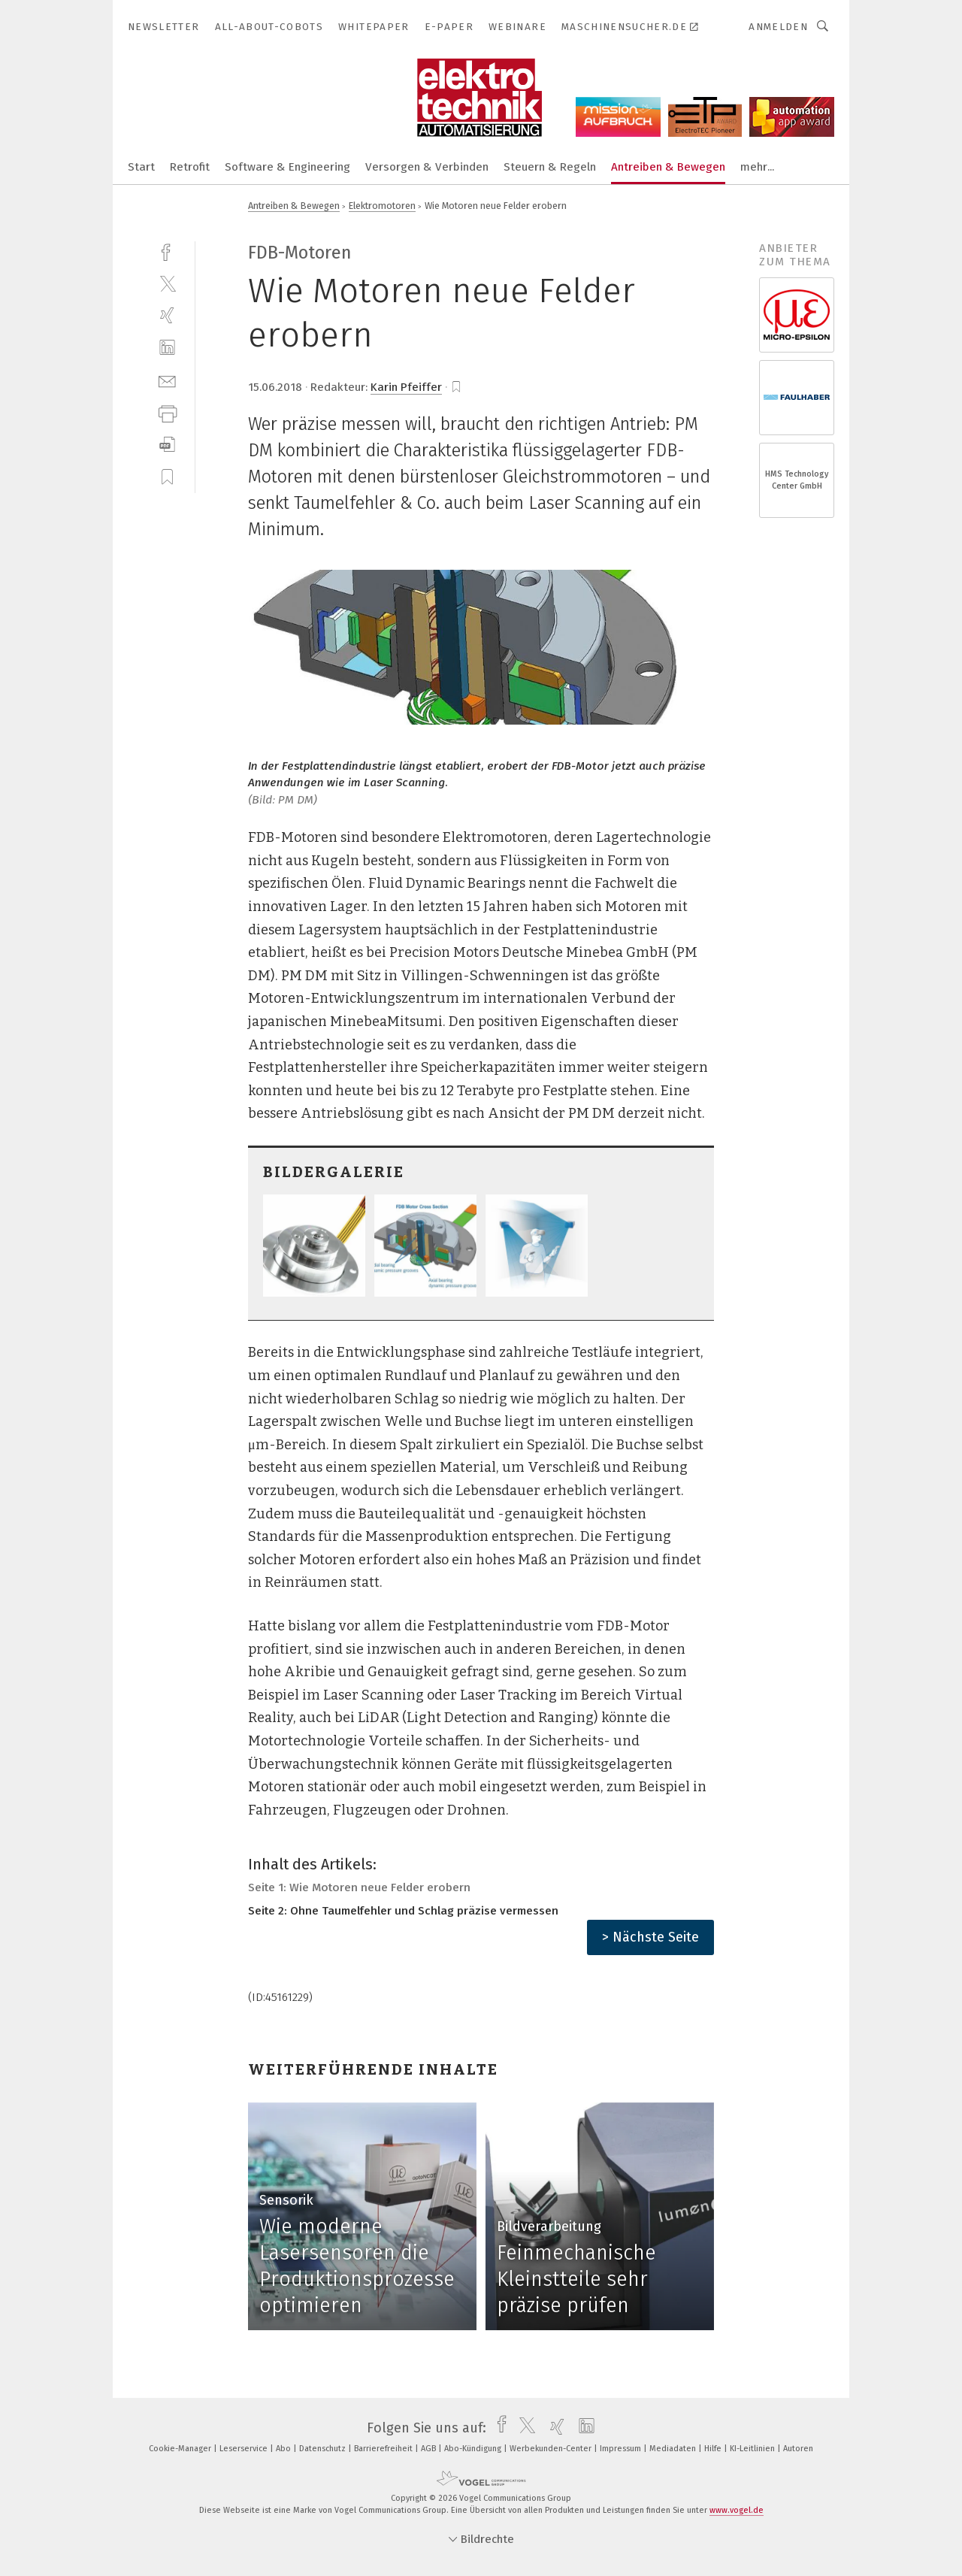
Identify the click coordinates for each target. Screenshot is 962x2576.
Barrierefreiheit (384, 2448)
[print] (167, 412)
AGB (429, 2448)
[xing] (167, 315)
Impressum (621, 2448)
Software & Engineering (287, 167)
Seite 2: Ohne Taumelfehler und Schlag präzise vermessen (403, 1911)
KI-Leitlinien (753, 2448)
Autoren (798, 2448)
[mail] (167, 380)
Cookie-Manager (181, 2448)
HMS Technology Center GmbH (796, 480)
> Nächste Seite (650, 1937)
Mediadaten (673, 2448)
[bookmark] (456, 387)
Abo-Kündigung (474, 2448)
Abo (284, 2448)
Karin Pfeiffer (406, 387)
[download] (167, 444)
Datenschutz (323, 2448)
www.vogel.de (736, 2510)
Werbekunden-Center (552, 2448)
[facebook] (167, 250)
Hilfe (714, 2448)
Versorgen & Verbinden (427, 167)
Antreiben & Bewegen (668, 167)
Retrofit (190, 167)
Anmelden (778, 26)
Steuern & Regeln (550, 167)
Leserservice (244, 2448)
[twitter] (167, 283)
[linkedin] (167, 347)
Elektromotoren (382, 205)
